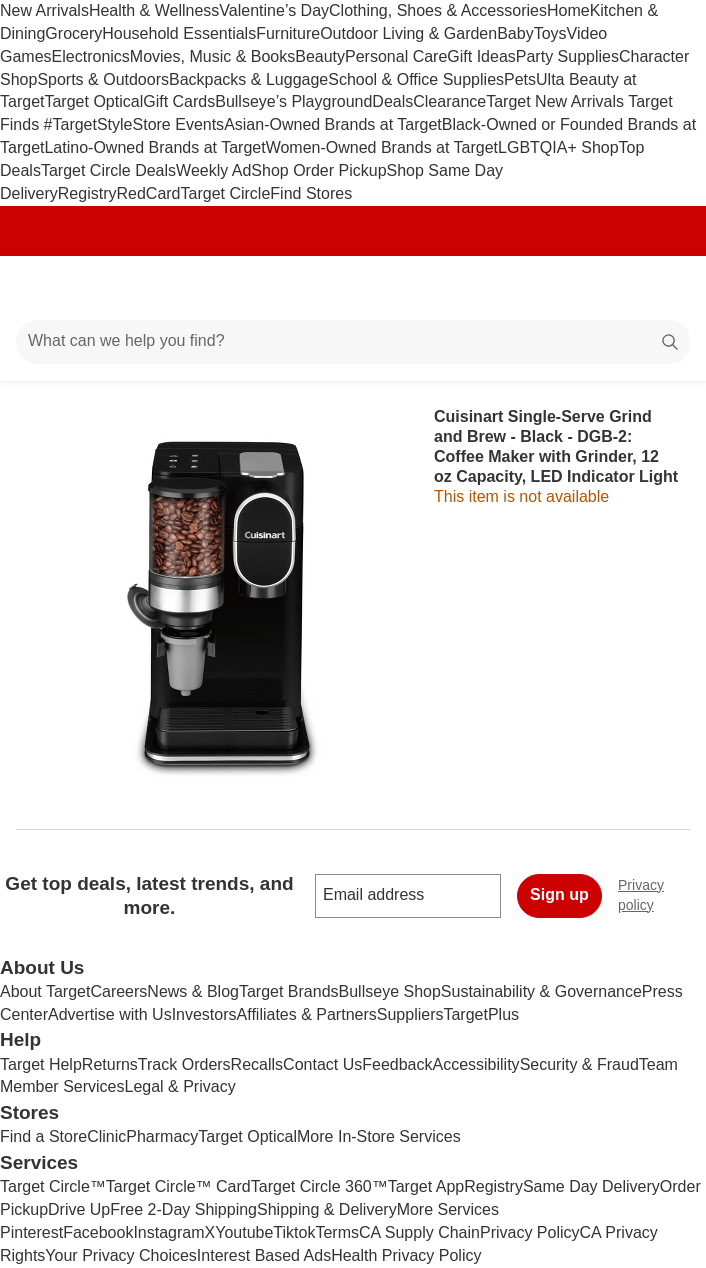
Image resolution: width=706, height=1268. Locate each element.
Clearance (449, 101)
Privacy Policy (530, 1232)
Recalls (257, 1064)
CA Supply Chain (419, 1232)
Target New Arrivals (557, 101)
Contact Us (322, 1064)
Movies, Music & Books (212, 56)
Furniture (288, 33)
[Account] (612, 288)
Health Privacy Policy (406, 1255)
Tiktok (294, 1232)
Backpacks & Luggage (248, 79)
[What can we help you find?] (353, 342)
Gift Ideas (481, 56)
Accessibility (475, 1064)
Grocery (73, 33)
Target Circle (226, 193)
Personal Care (396, 56)
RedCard (148, 193)
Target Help (41, 1064)
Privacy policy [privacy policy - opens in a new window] (662, 895)
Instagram (168, 1232)
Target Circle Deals (108, 170)
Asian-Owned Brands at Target (333, 124)
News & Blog (193, 991)
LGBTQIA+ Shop (558, 147)
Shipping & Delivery (327, 1209)
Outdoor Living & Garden (408, 33)
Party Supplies (567, 56)
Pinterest (31, 1232)
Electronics (91, 56)
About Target (45, 991)
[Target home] (353, 288)
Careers (118, 991)
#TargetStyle (88, 124)
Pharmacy (162, 1136)
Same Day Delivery (591, 1186)
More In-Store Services (379, 1136)
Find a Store (43, 1136)
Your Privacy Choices (120, 1255)
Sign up (559, 894)
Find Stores (311, 193)
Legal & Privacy (179, 1086)
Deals (392, 101)
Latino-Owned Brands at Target (154, 147)
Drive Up (79, 1209)
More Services (448, 1209)
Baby (515, 33)
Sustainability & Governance (541, 991)
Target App (426, 1186)
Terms (337, 1232)
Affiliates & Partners (307, 1014)
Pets (520, 79)
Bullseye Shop (390, 991)
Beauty (320, 56)
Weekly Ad (213, 170)
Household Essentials (179, 33)
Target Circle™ (53, 1186)
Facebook (98, 1232)
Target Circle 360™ (319, 1186)
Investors (204, 1014)
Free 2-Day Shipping (183, 1209)
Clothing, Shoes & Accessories (438, 10)
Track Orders (184, 1064)
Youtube (244, 1232)
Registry (87, 193)
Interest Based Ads (264, 1255)
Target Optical (93, 101)
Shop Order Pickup (318, 170)
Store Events (179, 124)
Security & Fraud (579, 1064)
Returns (110, 1064)
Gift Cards (179, 101)
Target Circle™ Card (178, 1186)
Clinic (106, 1136)
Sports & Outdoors (103, 79)
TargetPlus (481, 1014)
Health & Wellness (154, 10)
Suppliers (410, 1014)
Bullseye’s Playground (293, 101)
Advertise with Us (110, 1014)
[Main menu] (42, 288)
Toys (550, 33)
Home (568, 10)
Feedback (397, 1064)
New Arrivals (44, 10)
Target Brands (289, 991)
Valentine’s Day (274, 10)
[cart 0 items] (664, 288)
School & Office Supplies (416, 79)
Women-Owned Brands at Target (382, 147)
